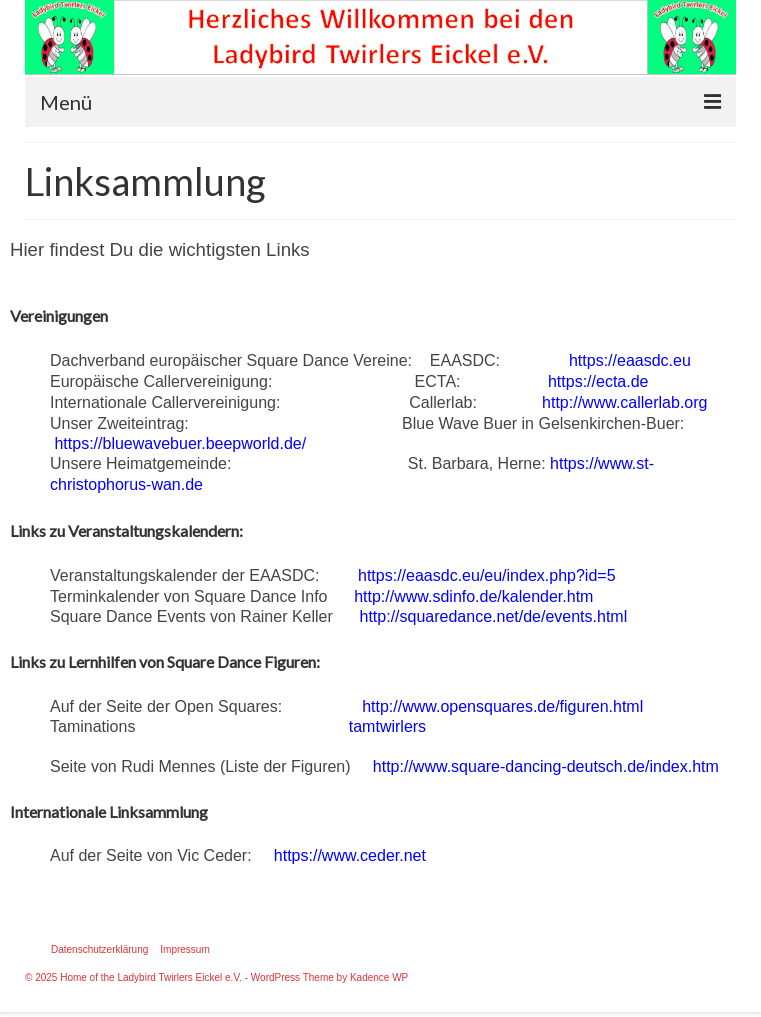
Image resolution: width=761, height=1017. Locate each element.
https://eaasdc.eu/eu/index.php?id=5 (487, 575)
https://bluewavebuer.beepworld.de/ (180, 443)
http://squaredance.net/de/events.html (494, 616)
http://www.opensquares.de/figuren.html (502, 706)
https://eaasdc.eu (630, 360)
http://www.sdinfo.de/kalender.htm (473, 596)
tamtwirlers (387, 726)
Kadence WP (379, 977)
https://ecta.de (598, 381)
